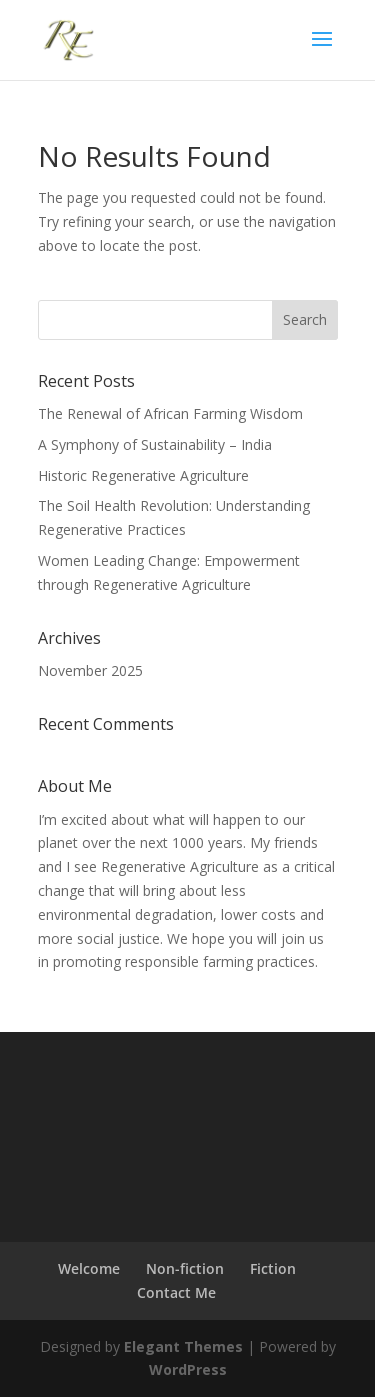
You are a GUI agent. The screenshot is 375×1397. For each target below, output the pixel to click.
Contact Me (176, 1292)
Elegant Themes (183, 1346)
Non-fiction (185, 1268)
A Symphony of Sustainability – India (155, 444)
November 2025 (90, 670)
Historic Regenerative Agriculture (143, 475)
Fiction (273, 1268)
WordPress (188, 1369)
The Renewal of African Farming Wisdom (170, 413)
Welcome (89, 1268)
